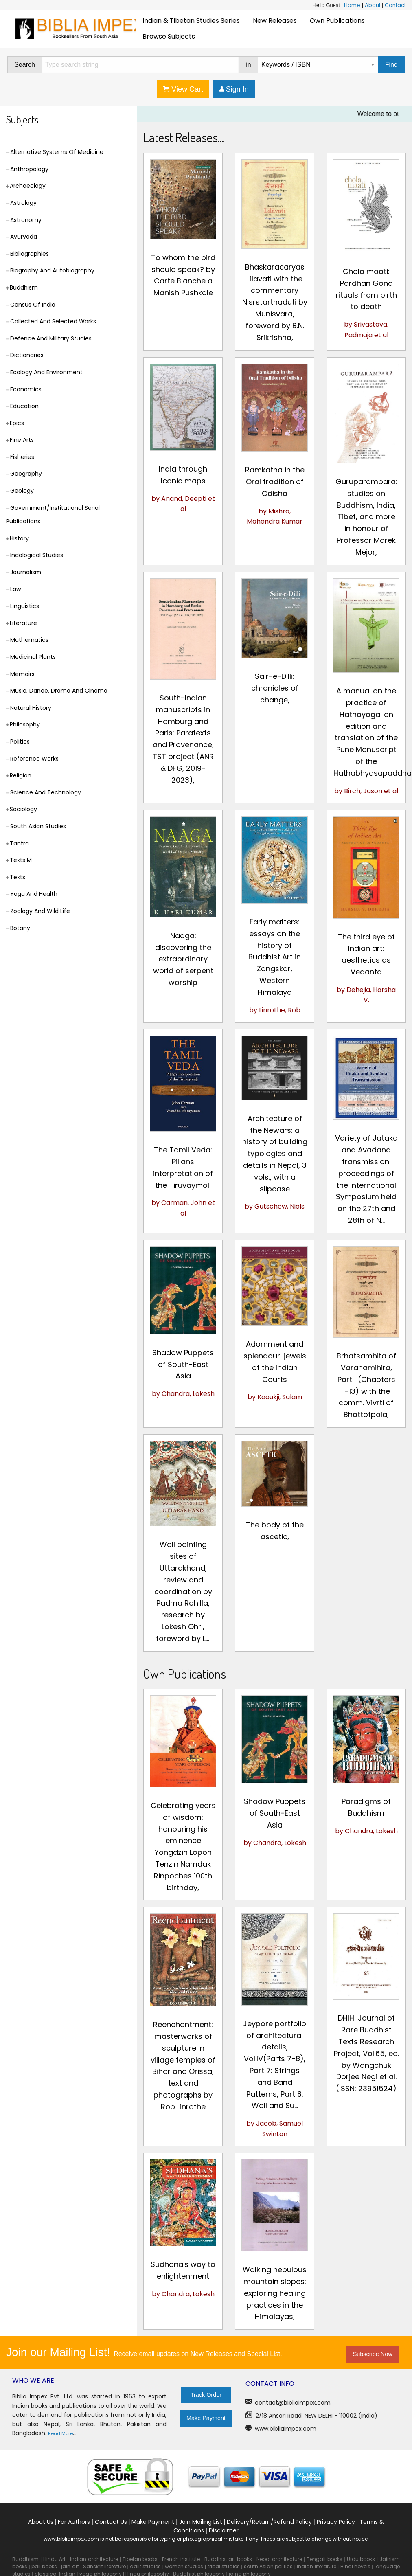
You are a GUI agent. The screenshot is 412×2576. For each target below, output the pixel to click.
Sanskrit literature (104, 2566)
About (373, 5)
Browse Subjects (168, 36)
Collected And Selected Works (53, 321)
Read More (60, 2433)
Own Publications (337, 20)
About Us (40, 2522)
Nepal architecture (279, 2559)
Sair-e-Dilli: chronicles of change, (274, 688)
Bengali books (324, 2559)
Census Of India (32, 305)
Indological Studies (36, 555)
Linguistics (24, 606)
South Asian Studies (38, 826)
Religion (20, 775)
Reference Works (34, 759)
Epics (17, 423)
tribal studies (224, 2566)
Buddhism (24, 287)
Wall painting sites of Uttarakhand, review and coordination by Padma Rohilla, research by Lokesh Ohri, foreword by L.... (183, 1591)
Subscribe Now (372, 2354)
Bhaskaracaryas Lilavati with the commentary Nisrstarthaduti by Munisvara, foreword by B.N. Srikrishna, (274, 302)
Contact (395, 5)
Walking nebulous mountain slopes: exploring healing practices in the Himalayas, (275, 2292)
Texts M (21, 860)
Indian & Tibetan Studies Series (191, 20)
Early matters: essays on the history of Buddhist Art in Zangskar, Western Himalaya (274, 957)
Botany (20, 928)
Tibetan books (140, 2559)
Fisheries (22, 457)
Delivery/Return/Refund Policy (269, 2522)
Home (352, 5)
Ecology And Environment (46, 372)
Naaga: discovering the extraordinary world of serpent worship (183, 958)
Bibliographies (29, 254)
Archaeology (28, 186)
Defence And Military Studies (51, 338)
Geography (26, 474)
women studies (184, 2566)
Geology (22, 491)
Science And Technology (45, 792)
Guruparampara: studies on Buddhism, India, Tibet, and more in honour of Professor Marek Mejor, (366, 516)
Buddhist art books (228, 2559)
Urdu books (361, 2559)
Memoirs (22, 674)
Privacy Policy (336, 2522)
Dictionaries (27, 355)
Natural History (30, 708)
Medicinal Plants (33, 657)
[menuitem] (191, 21)
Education (24, 406)
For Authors (74, 2522)
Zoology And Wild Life (40, 911)
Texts (17, 877)
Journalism (25, 572)
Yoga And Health (33, 894)
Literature (23, 623)
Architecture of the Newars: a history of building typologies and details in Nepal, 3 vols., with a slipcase (274, 1153)
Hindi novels (355, 2566)
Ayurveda (23, 237)
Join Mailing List (200, 2522)
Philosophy (25, 724)
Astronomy (26, 220)
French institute (181, 2559)
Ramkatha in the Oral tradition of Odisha (275, 481)
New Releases (275, 20)
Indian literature (316, 2566)
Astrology (23, 203)
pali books (44, 2566)
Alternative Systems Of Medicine (56, 152)
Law (15, 589)
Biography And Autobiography (52, 270)
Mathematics (29, 640)
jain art (70, 2566)
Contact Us (111, 2522)
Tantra (19, 843)
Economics (26, 389)
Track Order (206, 2395)
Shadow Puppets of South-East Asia (183, 1364)
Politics (20, 741)
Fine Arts (22, 440)
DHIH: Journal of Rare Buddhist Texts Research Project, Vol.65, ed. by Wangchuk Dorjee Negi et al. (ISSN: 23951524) (366, 2053)
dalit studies (145, 2566)
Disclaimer (224, 2530)
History (19, 538)
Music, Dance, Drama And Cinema (58, 691)
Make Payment (206, 2418)
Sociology (23, 809)
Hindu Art (54, 2559)
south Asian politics (268, 2566)
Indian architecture (94, 2559)
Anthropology (29, 169)
